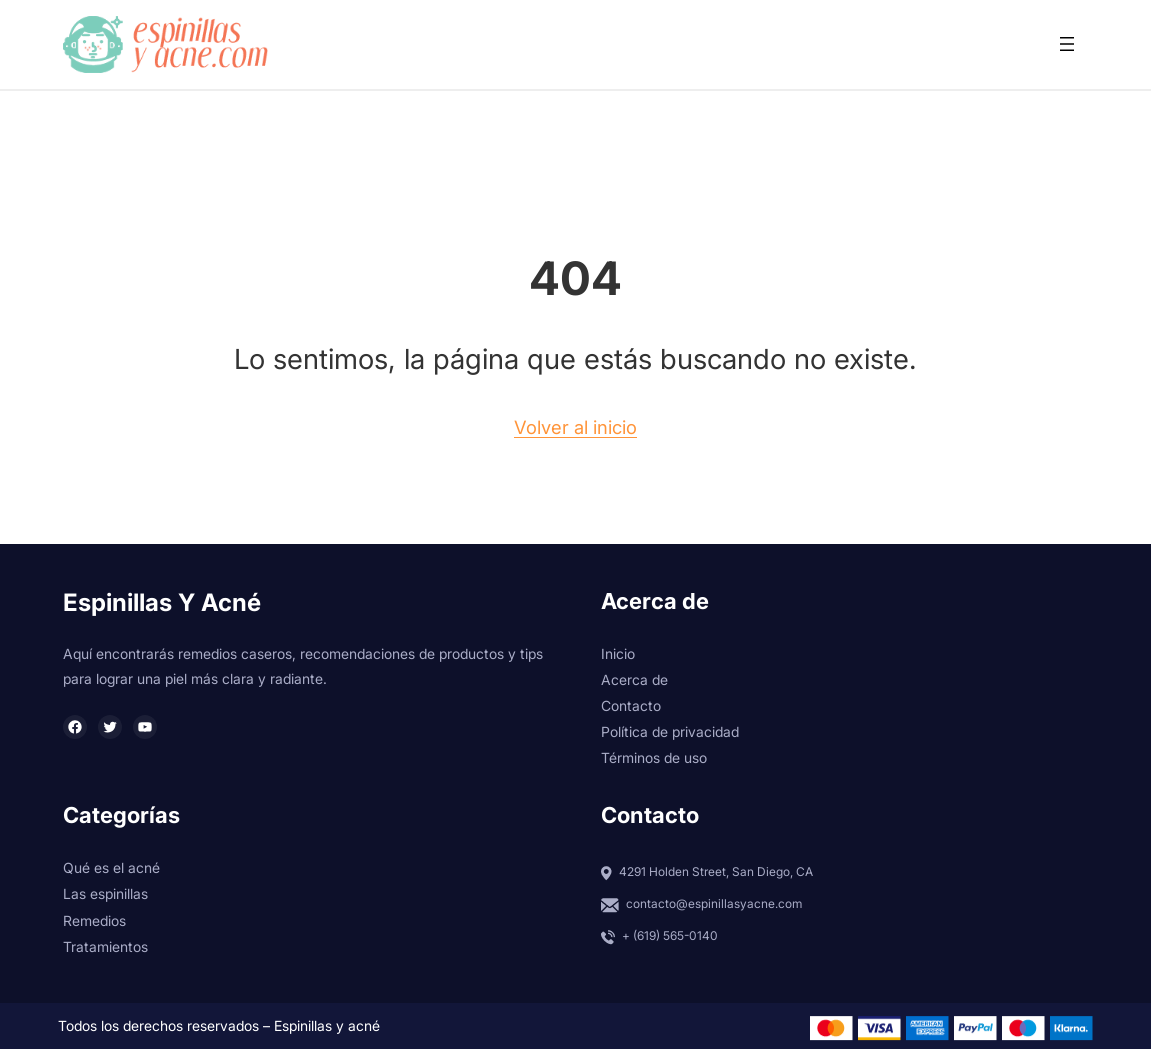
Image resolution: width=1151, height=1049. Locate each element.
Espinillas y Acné (162, 602)
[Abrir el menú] (1067, 44)
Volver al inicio (575, 427)
